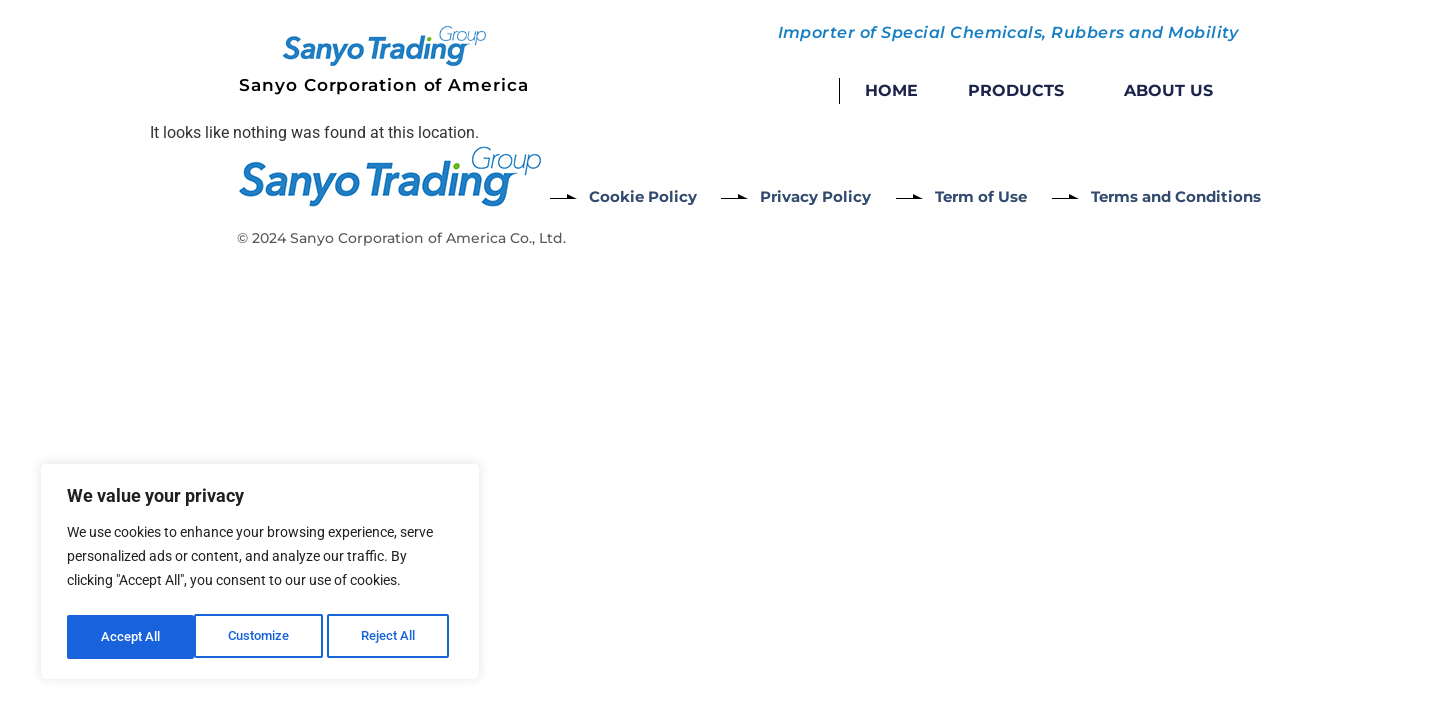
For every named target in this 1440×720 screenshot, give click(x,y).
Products (1021, 91)
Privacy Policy (830, 195)
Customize (131, 637)
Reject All (262, 637)
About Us (1168, 90)
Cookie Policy (645, 195)
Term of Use (1009, 195)
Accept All (392, 637)
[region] (260, 575)
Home (891, 90)
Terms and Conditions (1221, 195)
